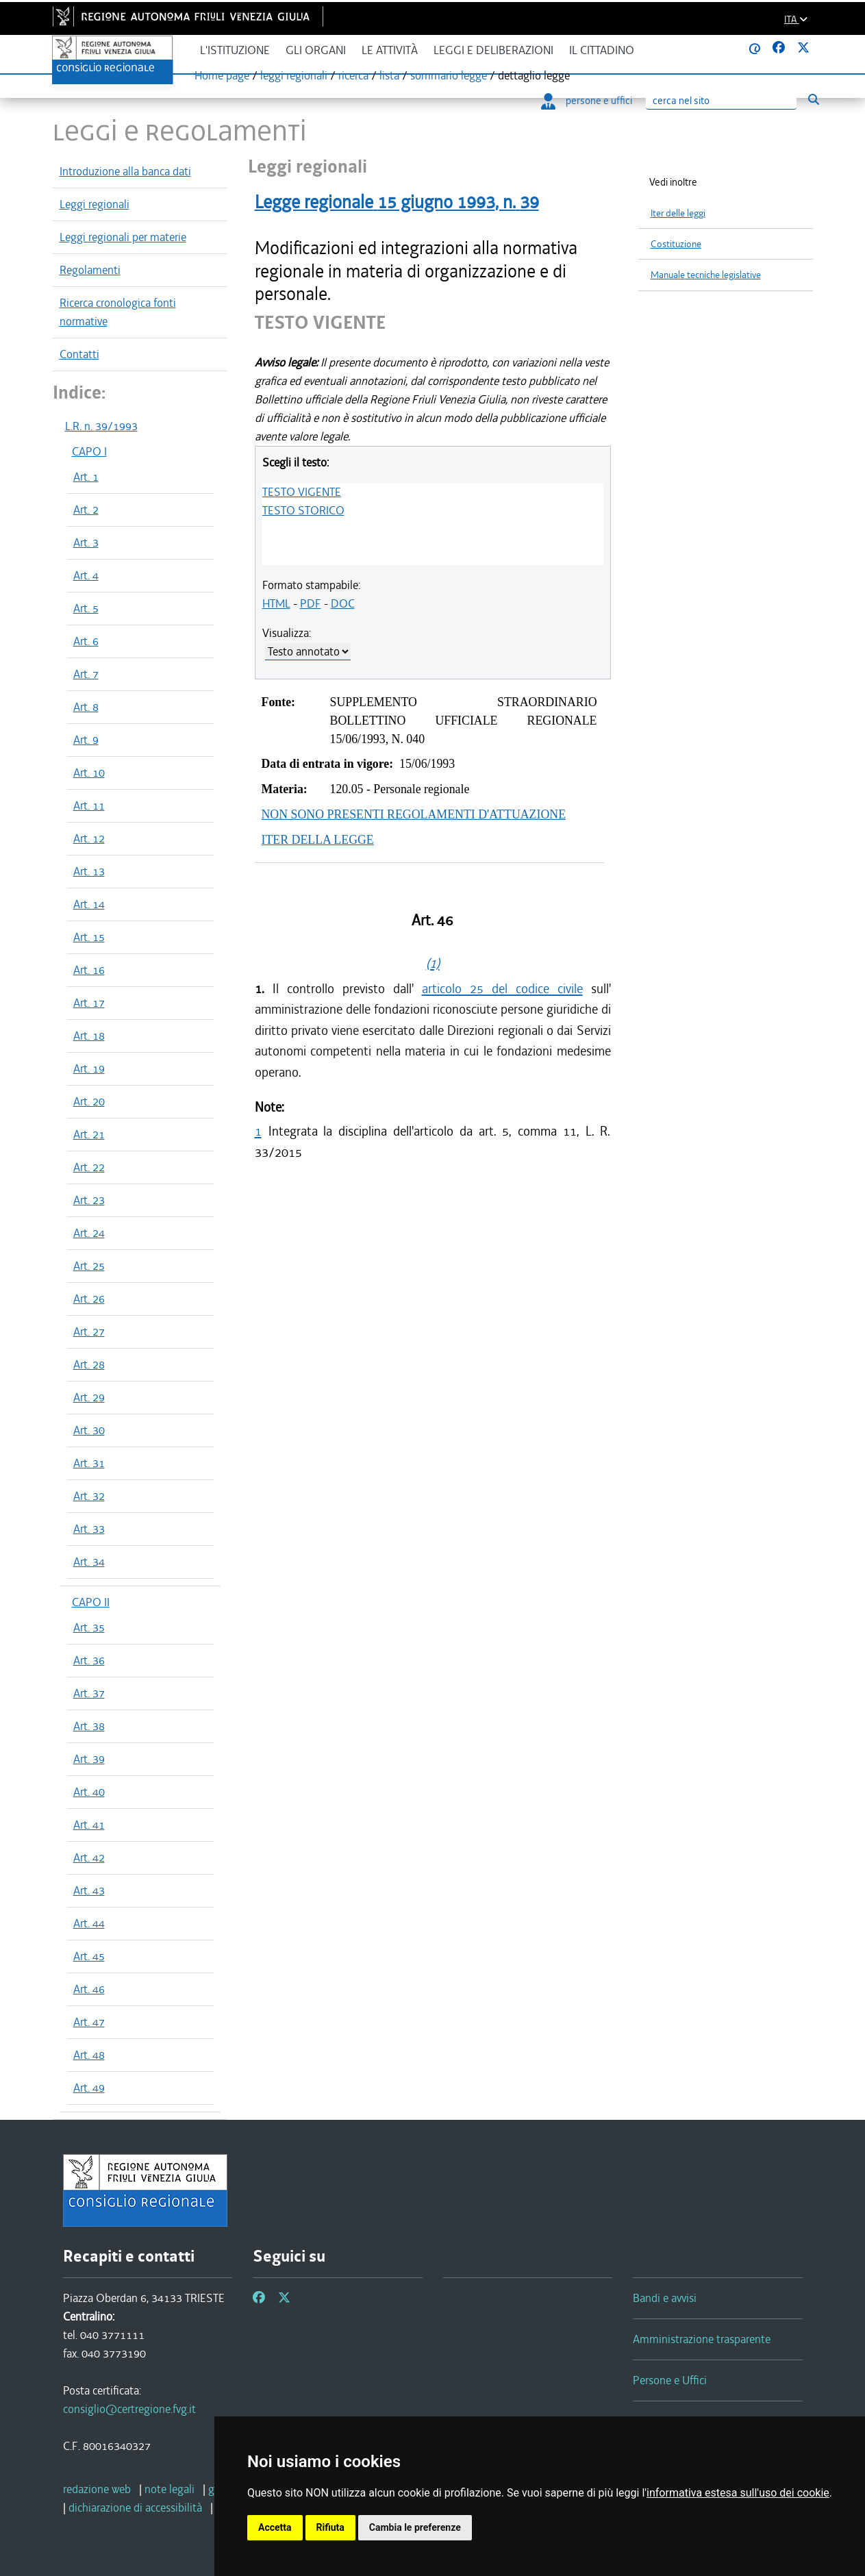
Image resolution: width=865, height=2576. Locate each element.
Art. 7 (86, 673)
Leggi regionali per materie (123, 237)
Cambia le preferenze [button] (415, 2527)
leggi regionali (293, 75)
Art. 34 (89, 1561)
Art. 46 (89, 1989)
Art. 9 (86, 739)
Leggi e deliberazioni (493, 50)
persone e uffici (586, 101)
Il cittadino (601, 50)
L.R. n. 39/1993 (101, 426)
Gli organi (316, 50)
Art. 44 (89, 1923)
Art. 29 (89, 1397)
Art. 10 (89, 772)
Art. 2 (86, 509)
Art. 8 (86, 706)
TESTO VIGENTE (301, 491)
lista (389, 75)
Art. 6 (86, 641)
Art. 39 (89, 1758)
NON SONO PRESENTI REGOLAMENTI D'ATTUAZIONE (414, 814)
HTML (276, 603)
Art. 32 (89, 1495)
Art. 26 (89, 1298)
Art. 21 (89, 1134)
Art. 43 (89, 1890)
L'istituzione (235, 50)
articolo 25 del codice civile (502, 988)
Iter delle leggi (678, 213)
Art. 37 (89, 1693)
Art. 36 (89, 1660)
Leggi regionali (94, 204)
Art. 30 (89, 1430)
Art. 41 (89, 1824)
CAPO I (89, 451)
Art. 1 (86, 476)
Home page (222, 75)
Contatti (79, 354)
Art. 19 (89, 1068)
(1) (433, 963)
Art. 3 (86, 542)
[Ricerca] (721, 101)
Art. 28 (89, 1364)
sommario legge (448, 75)
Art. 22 (89, 1167)
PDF (310, 603)
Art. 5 (86, 608)
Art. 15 (89, 937)
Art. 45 (89, 1956)
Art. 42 (89, 1857)
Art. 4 (86, 575)
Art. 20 (89, 1101)
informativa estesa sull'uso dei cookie (738, 2492)
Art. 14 (89, 904)
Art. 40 (89, 1791)
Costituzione (676, 244)
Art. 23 (89, 1200)
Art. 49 (89, 2087)
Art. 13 (89, 871)
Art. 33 (89, 1528)
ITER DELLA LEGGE (318, 840)
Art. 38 (89, 1726)
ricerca (353, 75)
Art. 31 (89, 1463)
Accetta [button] (275, 2527)
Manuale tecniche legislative (706, 275)
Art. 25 (89, 1265)
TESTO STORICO (303, 510)
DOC (343, 603)
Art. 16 (89, 969)
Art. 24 (89, 1232)
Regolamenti (90, 269)
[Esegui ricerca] (814, 99)
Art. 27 (89, 1331)
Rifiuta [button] (330, 2527)
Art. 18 (89, 1035)
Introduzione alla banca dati (125, 171)
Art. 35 (89, 1627)
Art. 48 (89, 2054)
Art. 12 (89, 838)
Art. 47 (89, 2021)
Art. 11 (89, 805)
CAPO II (91, 1602)
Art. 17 (89, 1002)
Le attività (390, 50)
